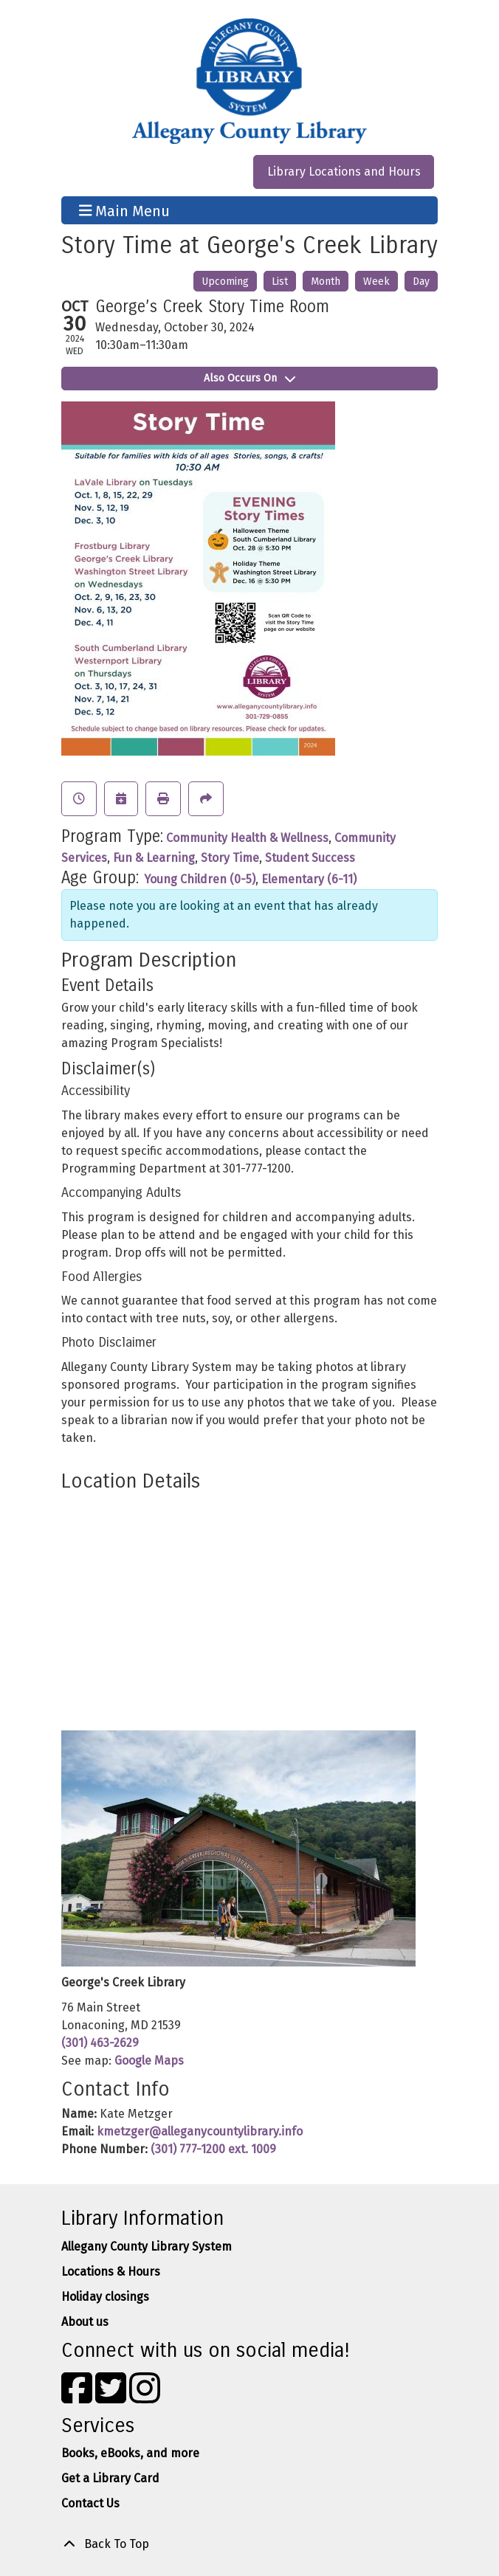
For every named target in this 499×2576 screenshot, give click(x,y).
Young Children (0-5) (199, 879)
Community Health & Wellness (247, 838)
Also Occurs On (249, 378)
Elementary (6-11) (309, 879)
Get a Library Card (110, 2478)
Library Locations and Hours (344, 172)
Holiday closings (105, 2297)
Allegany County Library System (146, 2247)
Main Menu (125, 210)
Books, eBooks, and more (130, 2453)
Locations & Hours (110, 2272)
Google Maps (149, 2061)
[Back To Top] (249, 2544)
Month (325, 281)
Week (376, 281)
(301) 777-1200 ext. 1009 (213, 2149)
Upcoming (225, 281)
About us (85, 2322)
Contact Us (90, 2503)
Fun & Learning (154, 858)
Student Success (310, 858)
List (280, 281)
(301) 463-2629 (100, 2043)
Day (421, 281)
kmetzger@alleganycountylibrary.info (200, 2131)
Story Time (230, 858)
